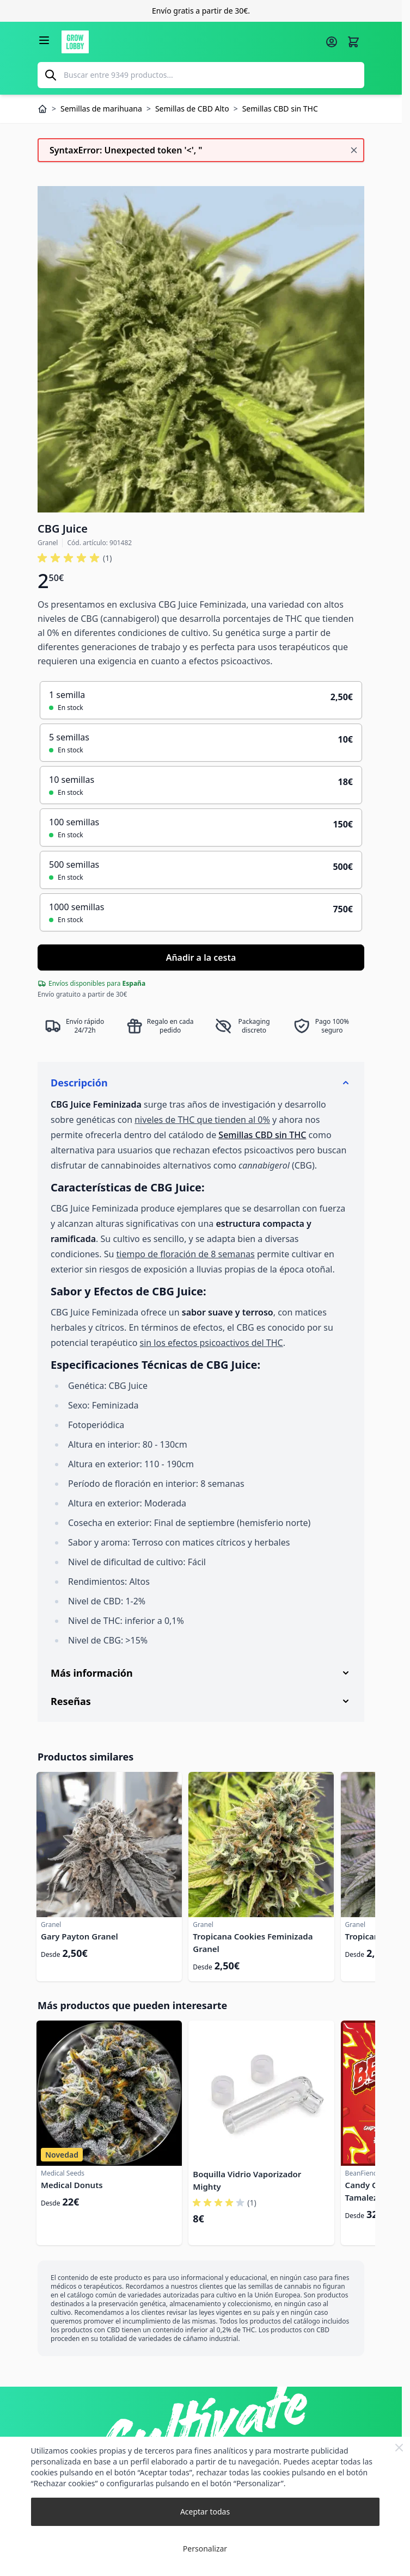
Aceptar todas (205, 2511)
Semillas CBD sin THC (262, 1135)
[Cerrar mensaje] (354, 150)
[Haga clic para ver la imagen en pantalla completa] (201, 349)
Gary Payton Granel (79, 1936)
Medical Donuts (72, 2184)
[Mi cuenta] (331, 41)
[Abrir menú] (44, 40)
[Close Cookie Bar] (399, 2447)
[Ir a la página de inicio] (190, 41)
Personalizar (205, 2548)
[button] (75, 558)
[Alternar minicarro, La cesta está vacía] (353, 41)
